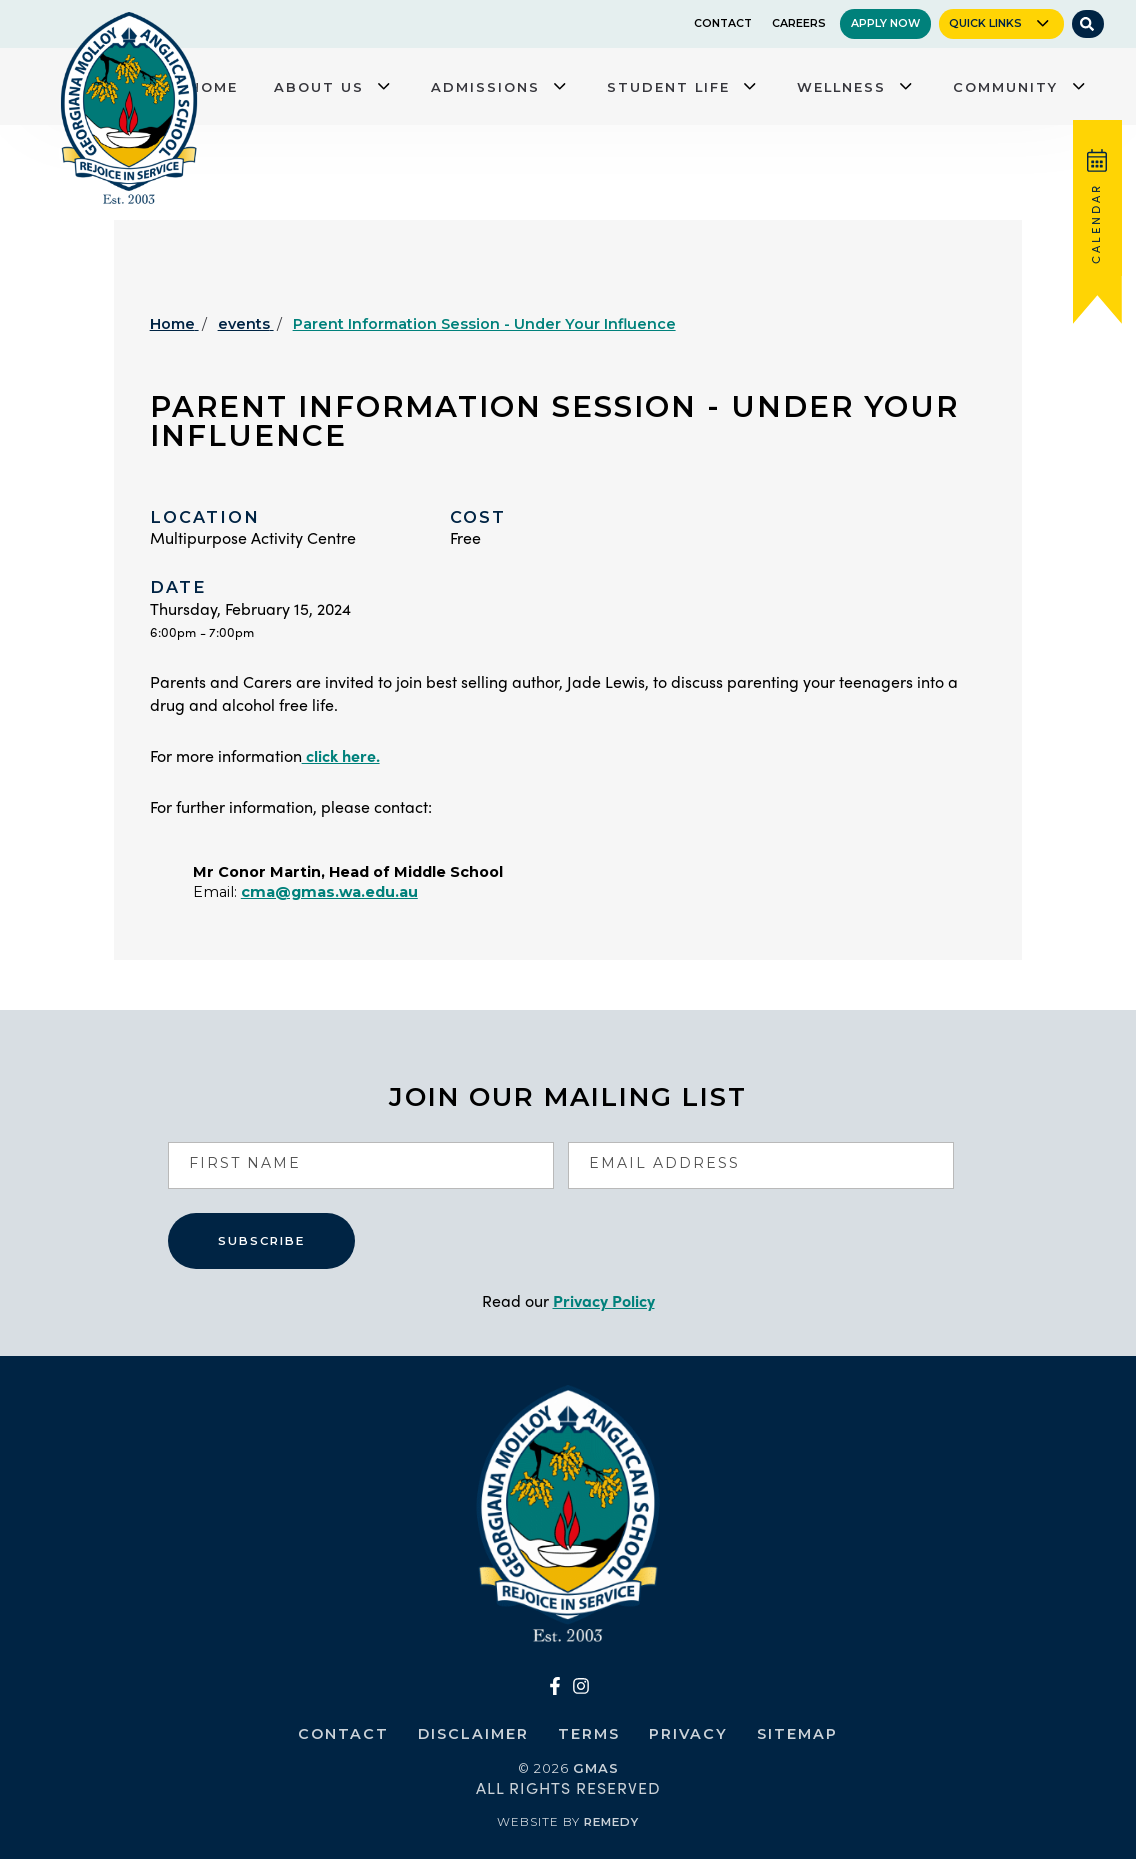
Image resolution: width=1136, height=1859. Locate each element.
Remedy (611, 1822)
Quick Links (985, 23)
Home (213, 87)
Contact (723, 23)
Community (1005, 87)
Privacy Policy (604, 1300)
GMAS (596, 1768)
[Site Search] (1087, 24)
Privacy (688, 1734)
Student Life (668, 87)
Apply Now (885, 23)
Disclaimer (473, 1734)
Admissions (485, 87)
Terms (589, 1734)
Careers (799, 23)
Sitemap (797, 1734)
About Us (319, 87)
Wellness (841, 87)
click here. (341, 755)
